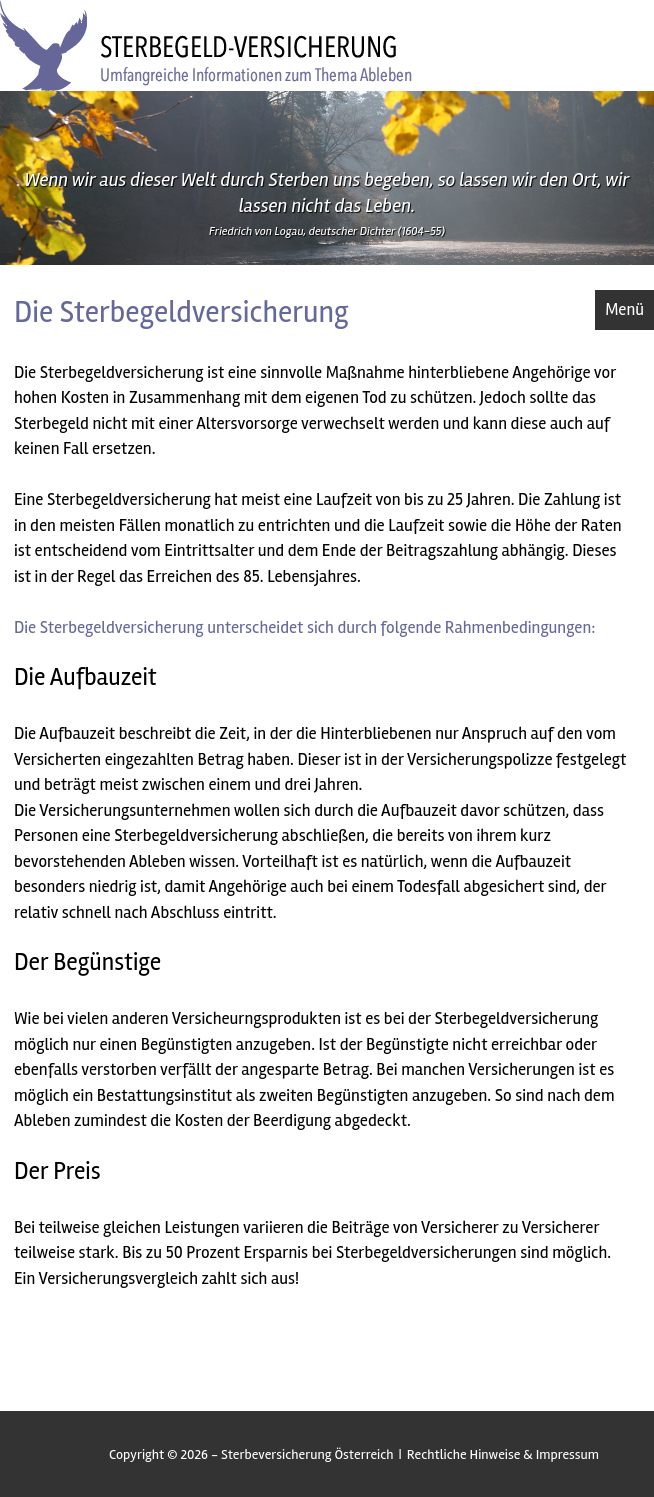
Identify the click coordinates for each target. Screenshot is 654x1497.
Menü (624, 309)
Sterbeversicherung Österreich (307, 1454)
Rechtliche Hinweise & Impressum (503, 1454)
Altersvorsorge (247, 423)
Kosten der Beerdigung (253, 1120)
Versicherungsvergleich (118, 1278)
